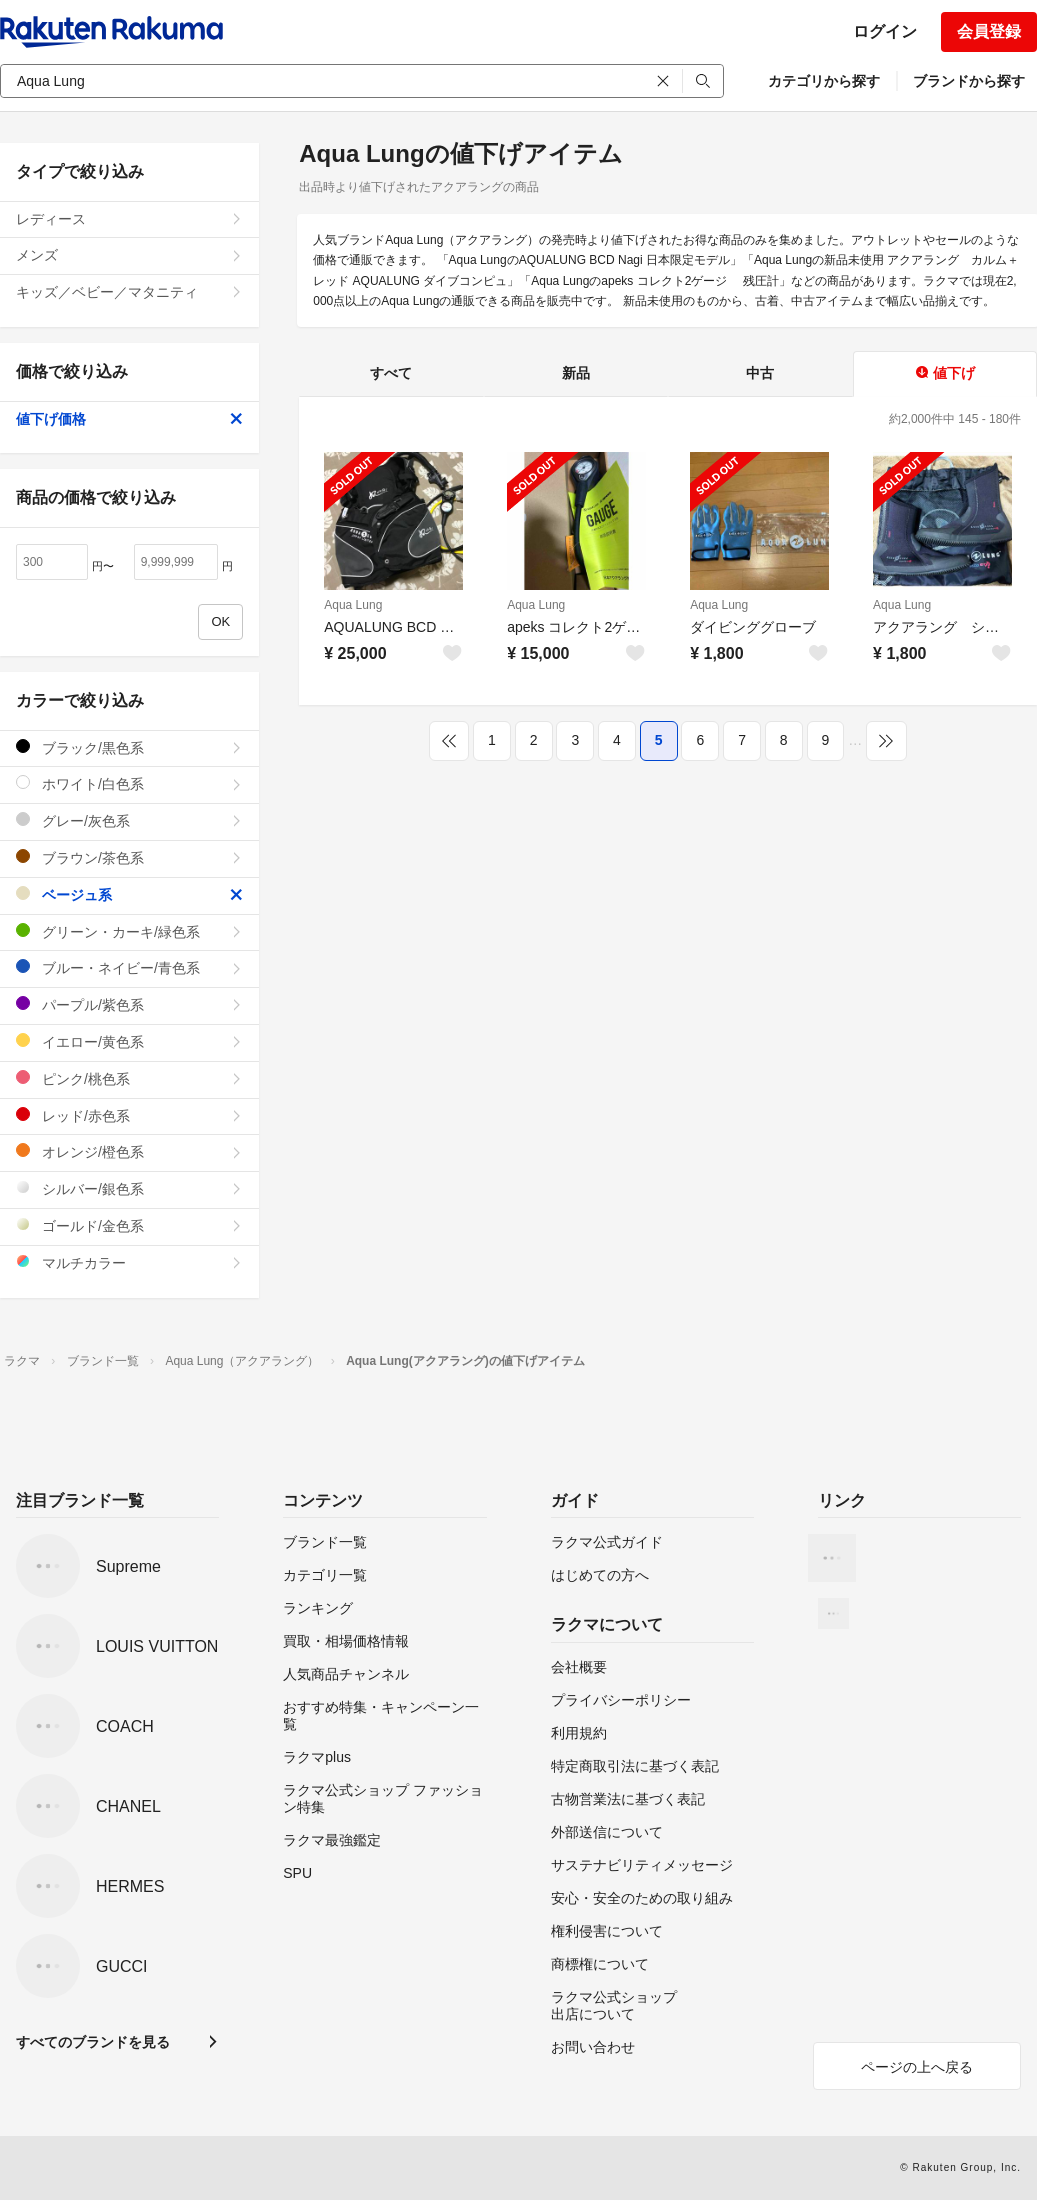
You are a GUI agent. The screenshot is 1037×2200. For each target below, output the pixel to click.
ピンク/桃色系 (129, 1078)
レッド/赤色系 (129, 1115)
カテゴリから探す (824, 81)
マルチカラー (129, 1262)
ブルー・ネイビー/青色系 (129, 967)
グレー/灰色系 (129, 820)
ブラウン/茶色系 (129, 857)
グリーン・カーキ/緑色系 (129, 931)
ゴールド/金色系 (129, 1225)
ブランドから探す (969, 81)
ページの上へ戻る (917, 2067)
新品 (576, 373)
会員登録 (989, 31)
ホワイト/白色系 (129, 783)
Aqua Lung (353, 605)
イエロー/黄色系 (129, 1041)
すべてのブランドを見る (93, 2042)
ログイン (885, 31)
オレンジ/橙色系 (129, 1151)
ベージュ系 (129, 894)
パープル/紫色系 (129, 1004)
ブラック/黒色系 (129, 747)
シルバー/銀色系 (129, 1188)
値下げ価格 (129, 419)
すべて (391, 373)
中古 (760, 373)
